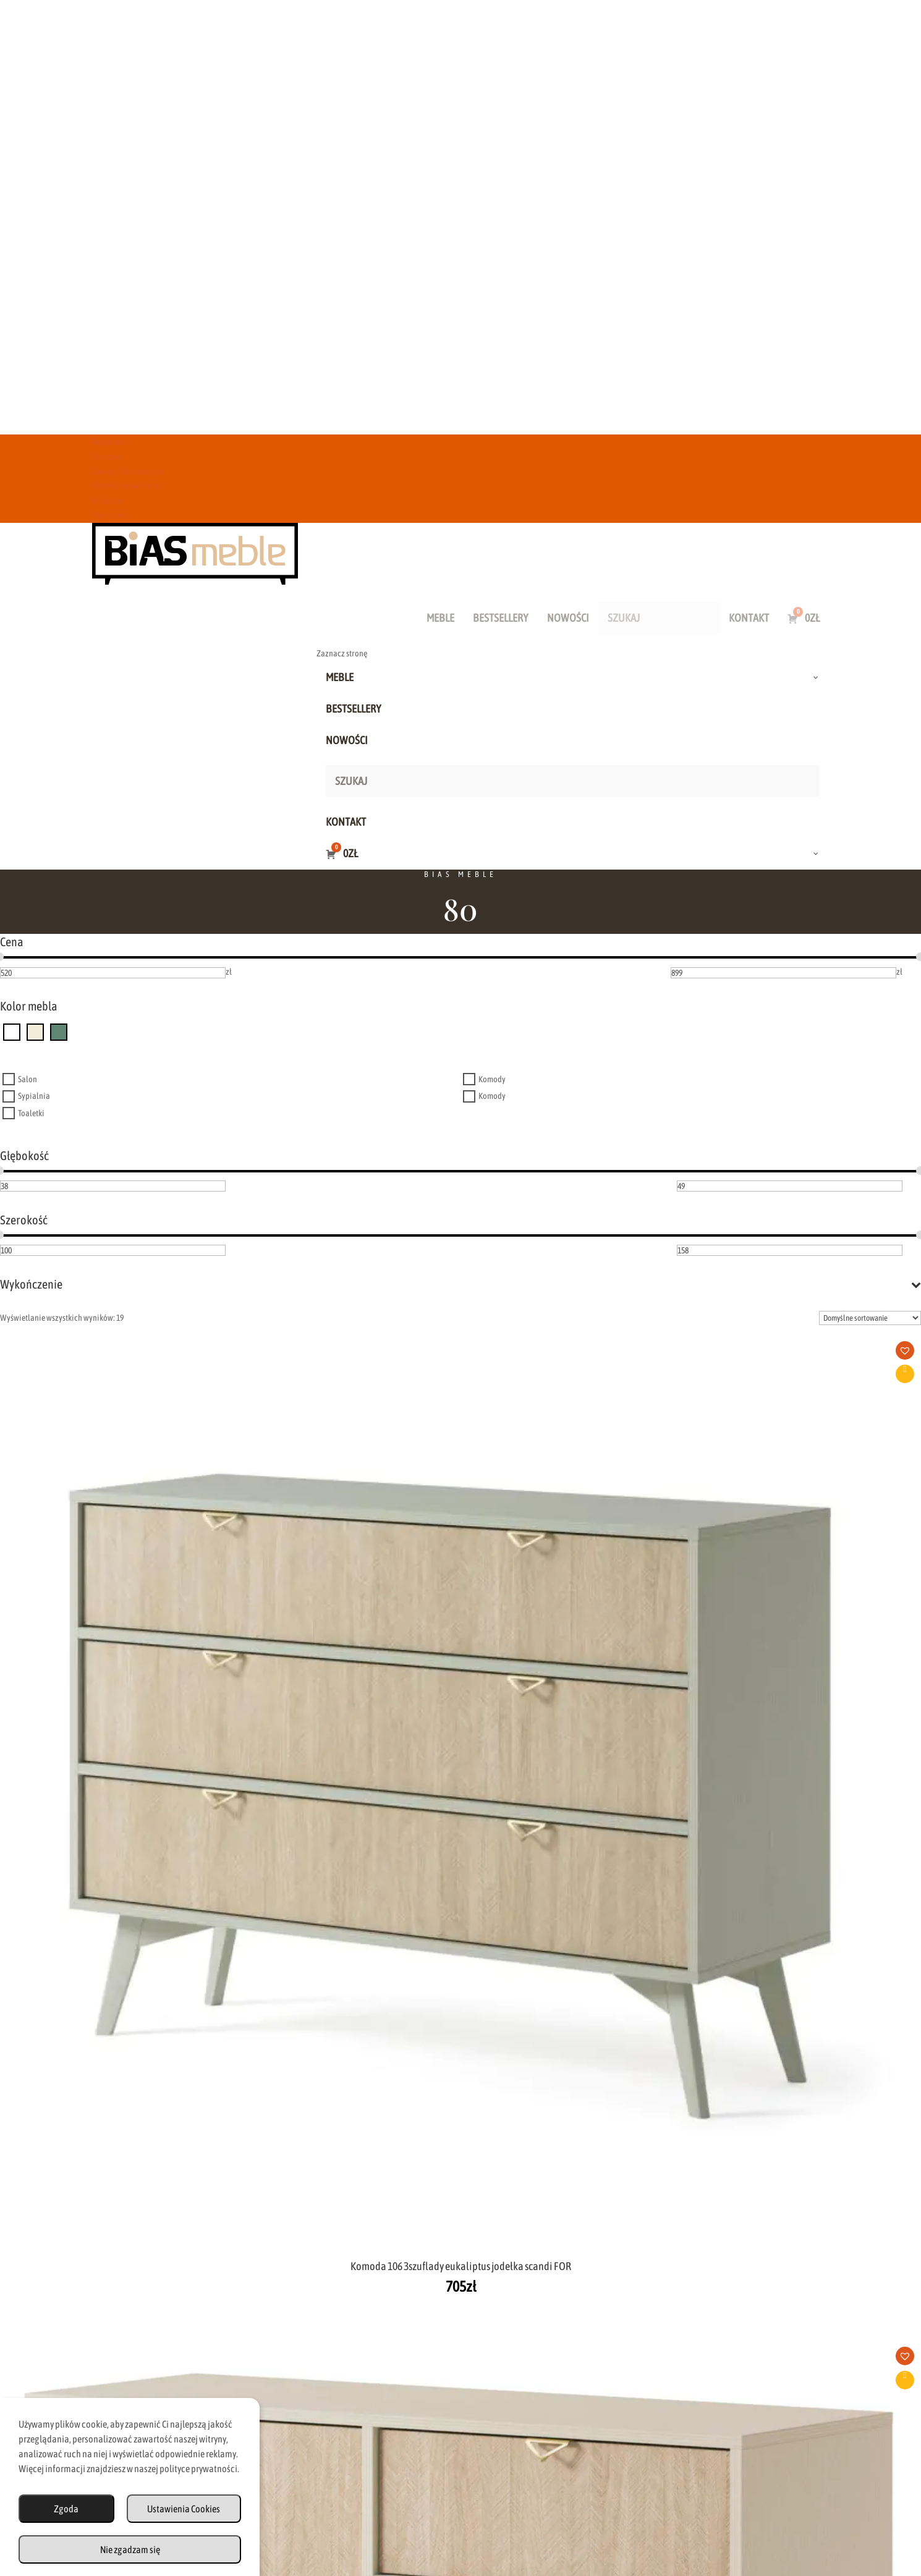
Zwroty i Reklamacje (127, 471)
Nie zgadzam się (130, 2549)
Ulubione (108, 500)
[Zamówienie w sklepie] (870, 1318)
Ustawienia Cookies (183, 2508)
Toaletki (31, 1113)
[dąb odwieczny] (11, 1031)
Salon (27, 1079)
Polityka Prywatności (582, 2508)
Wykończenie (460, 1284)
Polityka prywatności (127, 485)
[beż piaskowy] (35, 1031)
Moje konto (111, 515)
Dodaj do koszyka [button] (140, 1374)
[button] (144, 1354)
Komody (492, 1079)
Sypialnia (34, 1096)
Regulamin (111, 441)
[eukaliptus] (58, 1031)
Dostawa (107, 456)
